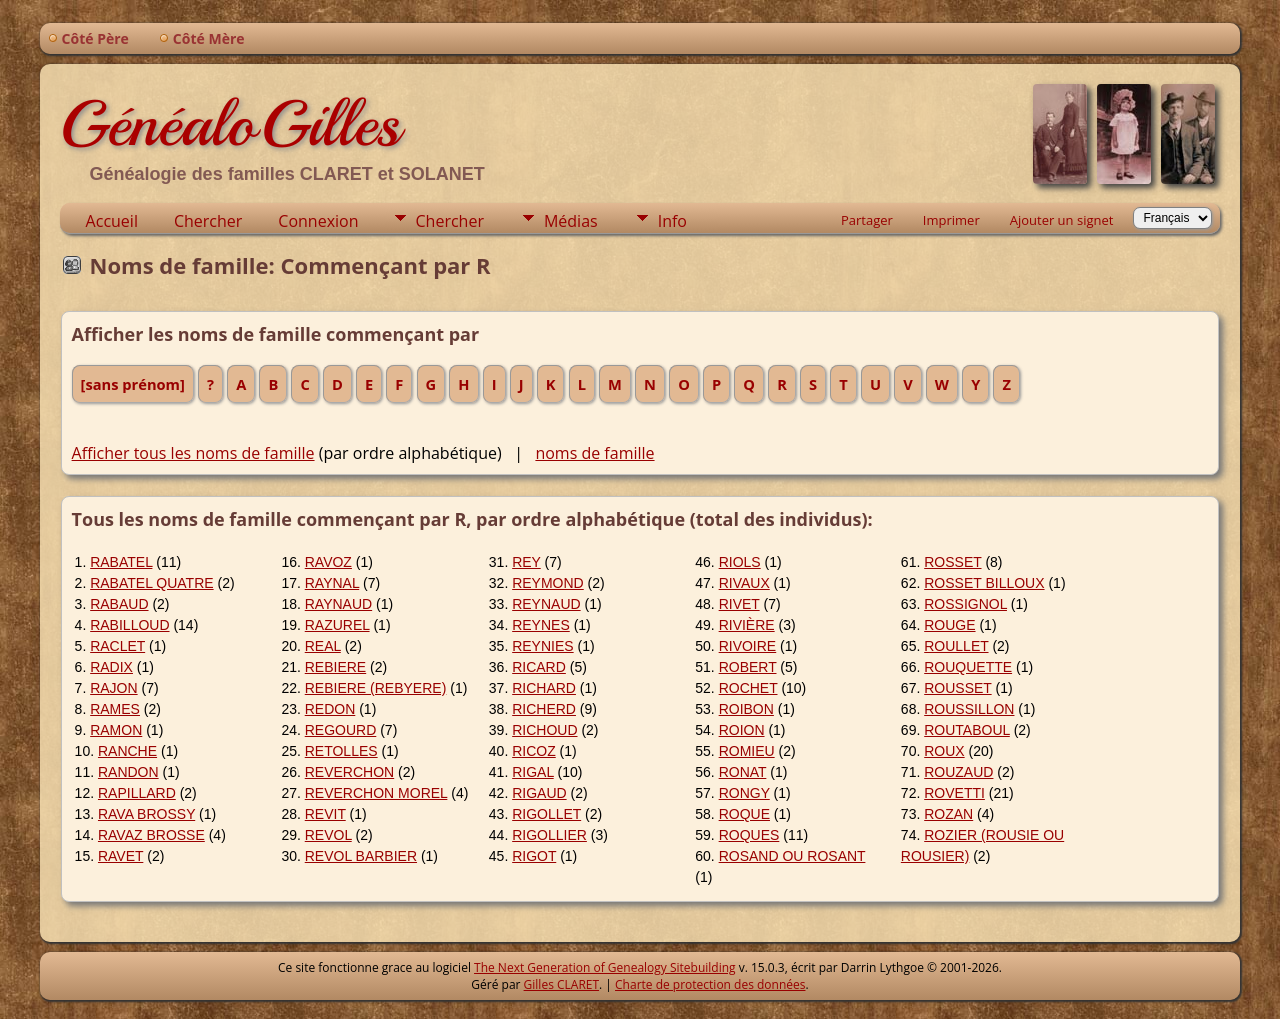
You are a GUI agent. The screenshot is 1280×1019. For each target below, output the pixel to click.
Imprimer (951, 220)
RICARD (539, 667)
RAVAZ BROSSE (151, 835)
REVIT (325, 814)
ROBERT (748, 667)
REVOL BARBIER (361, 856)
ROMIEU (747, 751)
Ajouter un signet (1062, 220)
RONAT (743, 772)
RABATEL (121, 562)
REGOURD (341, 730)
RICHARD (544, 688)
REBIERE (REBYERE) (376, 688)
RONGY (744, 793)
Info (672, 221)
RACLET (117, 646)
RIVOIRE (748, 646)
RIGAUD (539, 793)
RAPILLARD (137, 793)
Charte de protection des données (710, 984)
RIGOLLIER (549, 835)
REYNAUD (546, 604)
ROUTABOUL (967, 730)
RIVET (739, 604)
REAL (323, 646)
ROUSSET (957, 688)
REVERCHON (349, 772)
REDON (330, 709)
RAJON (113, 688)
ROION (742, 730)
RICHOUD (544, 730)
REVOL (328, 835)
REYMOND (548, 583)
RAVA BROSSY (146, 814)
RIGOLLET (546, 814)
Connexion (318, 221)
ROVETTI (954, 793)
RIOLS (740, 562)
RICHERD (544, 709)
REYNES (541, 625)
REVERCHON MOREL (376, 793)
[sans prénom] (133, 384)
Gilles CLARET (561, 984)
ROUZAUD (958, 772)
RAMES (115, 709)
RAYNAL (332, 583)
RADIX (111, 667)
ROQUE (744, 814)
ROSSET (952, 562)
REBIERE (335, 667)
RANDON (128, 772)
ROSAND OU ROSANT (792, 856)
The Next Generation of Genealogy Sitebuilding (605, 967)
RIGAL (533, 772)
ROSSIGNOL (965, 604)
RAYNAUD (338, 604)
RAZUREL (337, 625)
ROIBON (746, 709)
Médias (571, 221)
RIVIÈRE (747, 625)
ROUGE (949, 625)
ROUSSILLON (969, 709)
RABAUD (119, 604)
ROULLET (956, 646)
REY (526, 562)
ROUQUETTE (968, 667)
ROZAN (948, 814)
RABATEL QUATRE (151, 583)
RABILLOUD (129, 625)
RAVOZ (328, 562)
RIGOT (534, 856)
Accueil (112, 221)
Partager (867, 220)
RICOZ (534, 751)
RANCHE (127, 751)
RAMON (116, 730)
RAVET (120, 856)
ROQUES (749, 835)
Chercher (208, 221)
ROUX (944, 751)
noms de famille (594, 453)
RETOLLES (341, 751)
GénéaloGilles (230, 124)
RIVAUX (744, 583)
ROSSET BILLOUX (984, 583)
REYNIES (542, 646)
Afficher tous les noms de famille (193, 453)
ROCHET (748, 688)
